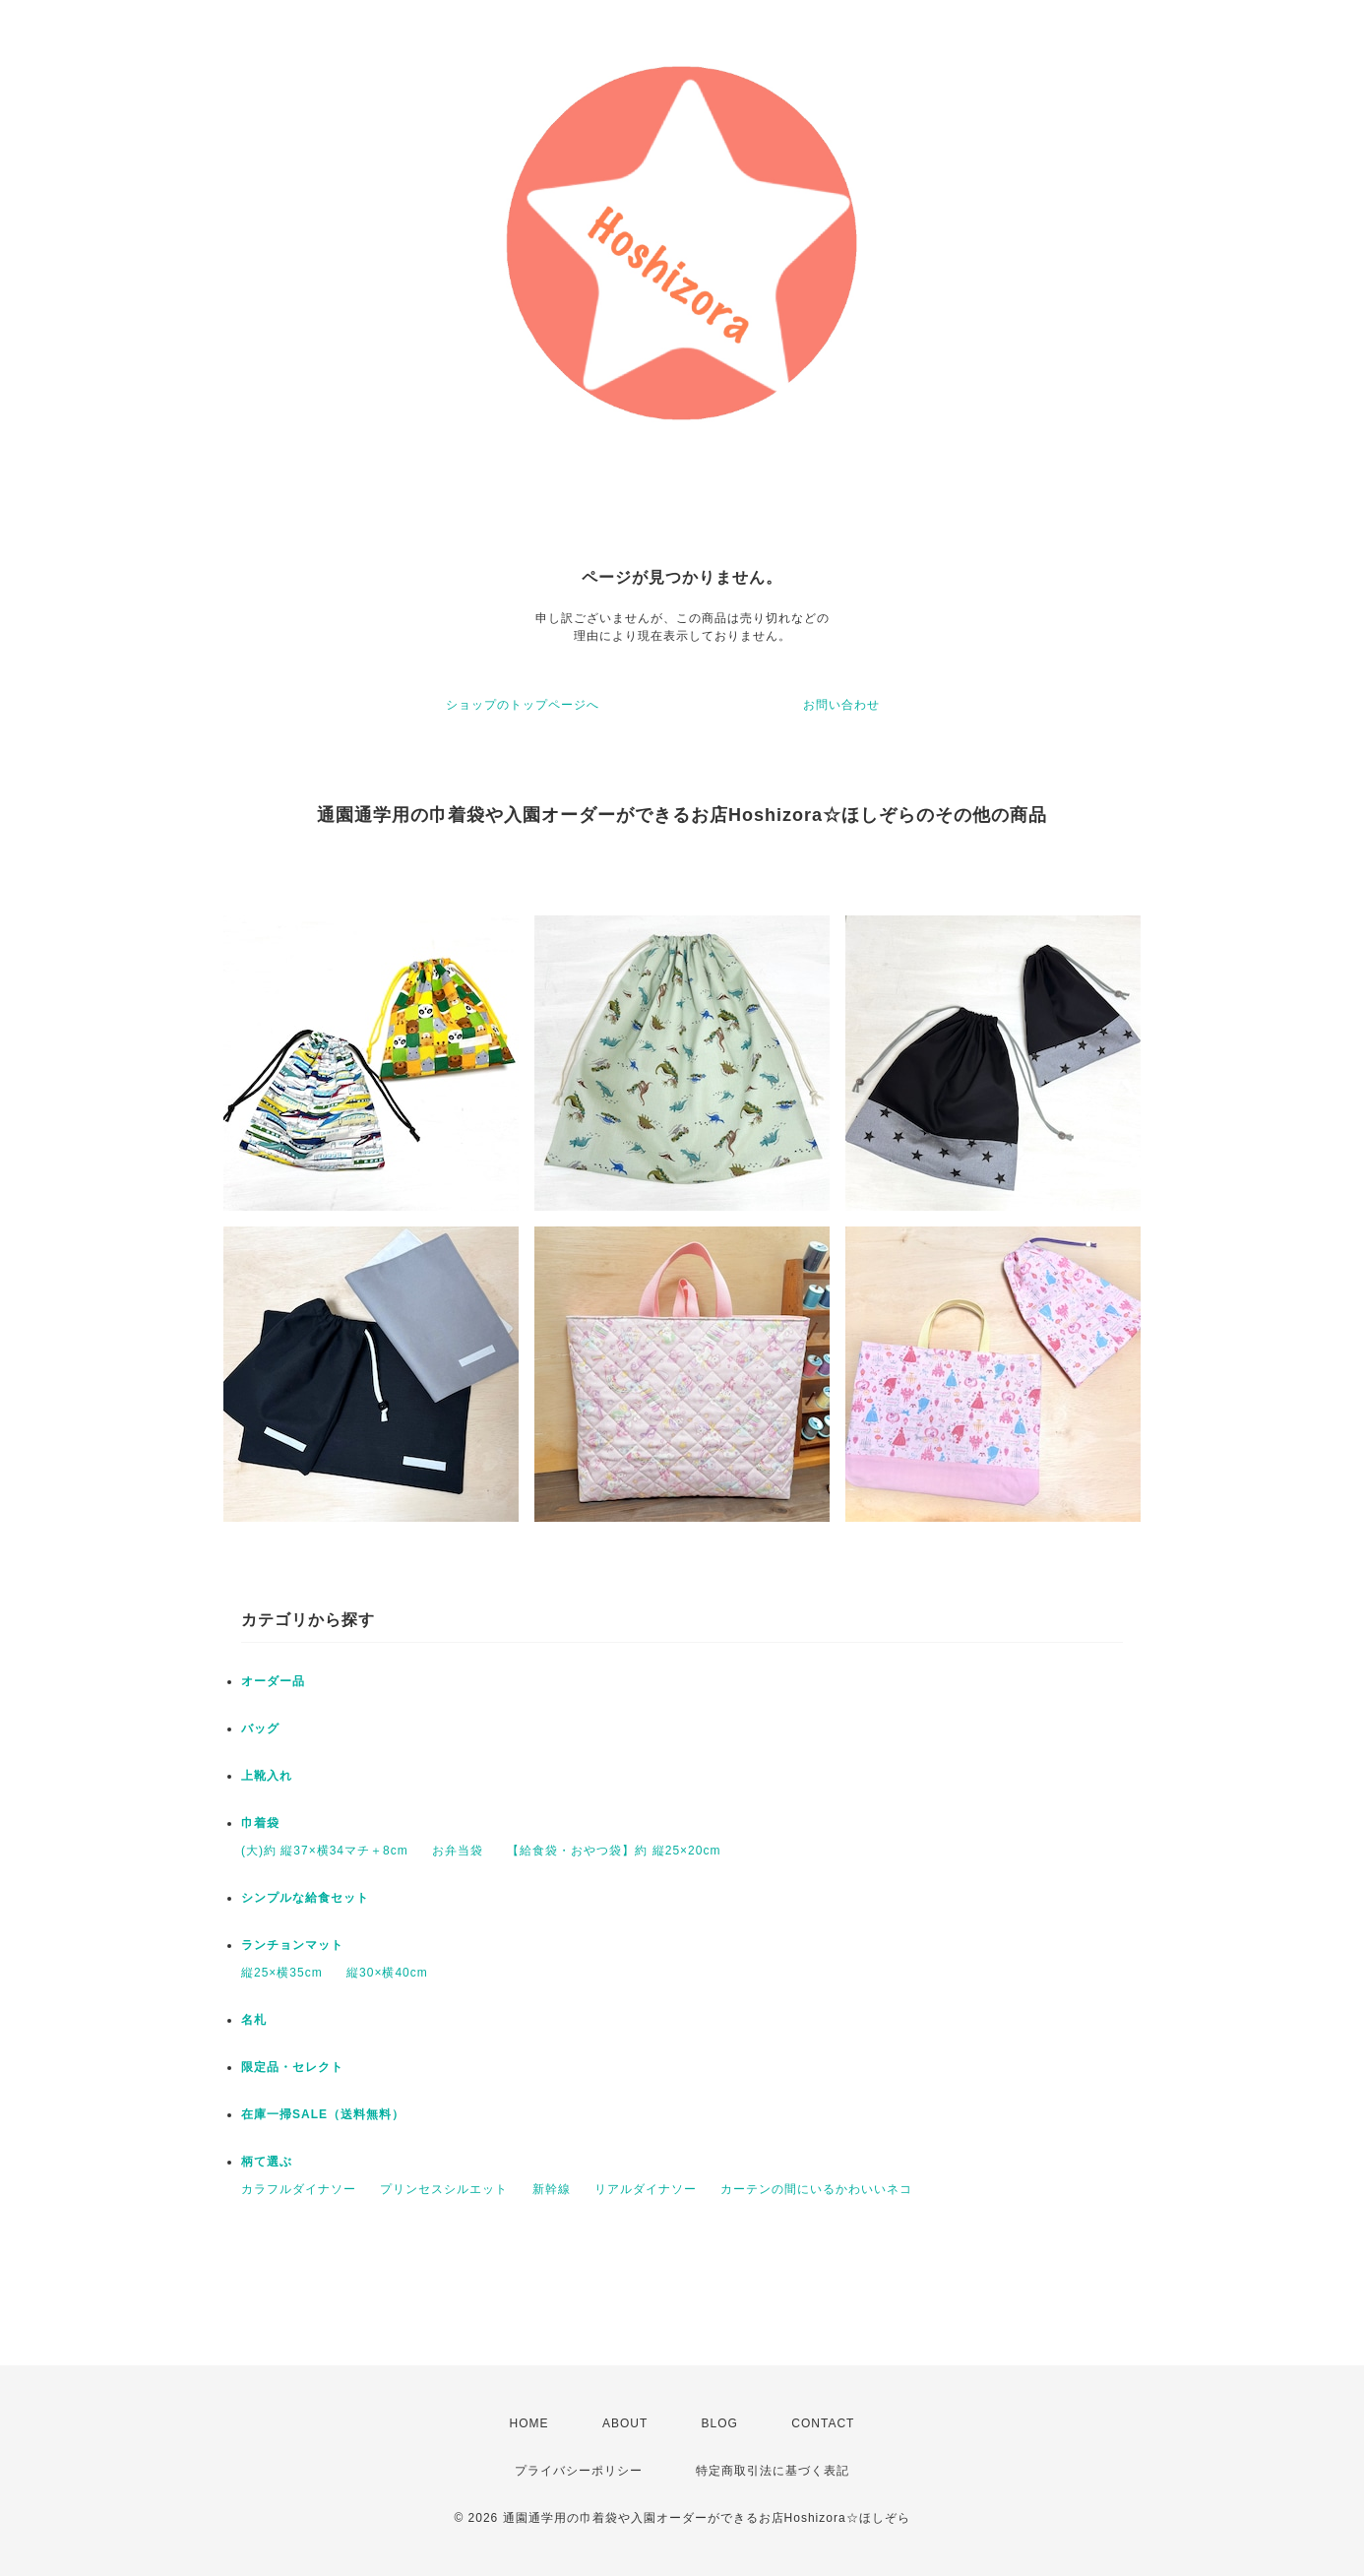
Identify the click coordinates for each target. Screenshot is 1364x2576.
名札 (254, 2020)
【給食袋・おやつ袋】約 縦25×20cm (613, 1850)
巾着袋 (260, 1823)
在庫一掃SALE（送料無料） (322, 2114)
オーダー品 (273, 1681)
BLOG (720, 2423)
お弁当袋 (457, 1850)
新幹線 (551, 2189)
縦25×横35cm (282, 1972)
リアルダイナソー (645, 2189)
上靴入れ (266, 1776)
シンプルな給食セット (305, 1898)
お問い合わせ (841, 705)
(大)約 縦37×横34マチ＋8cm (324, 1850)
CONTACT (822, 2423)
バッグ (260, 1728)
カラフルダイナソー (298, 2189)
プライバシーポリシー (579, 2471)
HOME (529, 2423)
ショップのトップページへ (522, 705)
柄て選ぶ (266, 2161)
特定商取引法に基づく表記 (772, 2471)
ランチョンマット (292, 1945)
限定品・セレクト (292, 2067)
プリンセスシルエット (444, 2189)
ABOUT (625, 2423)
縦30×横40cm (387, 1972)
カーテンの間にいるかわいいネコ (816, 2189)
